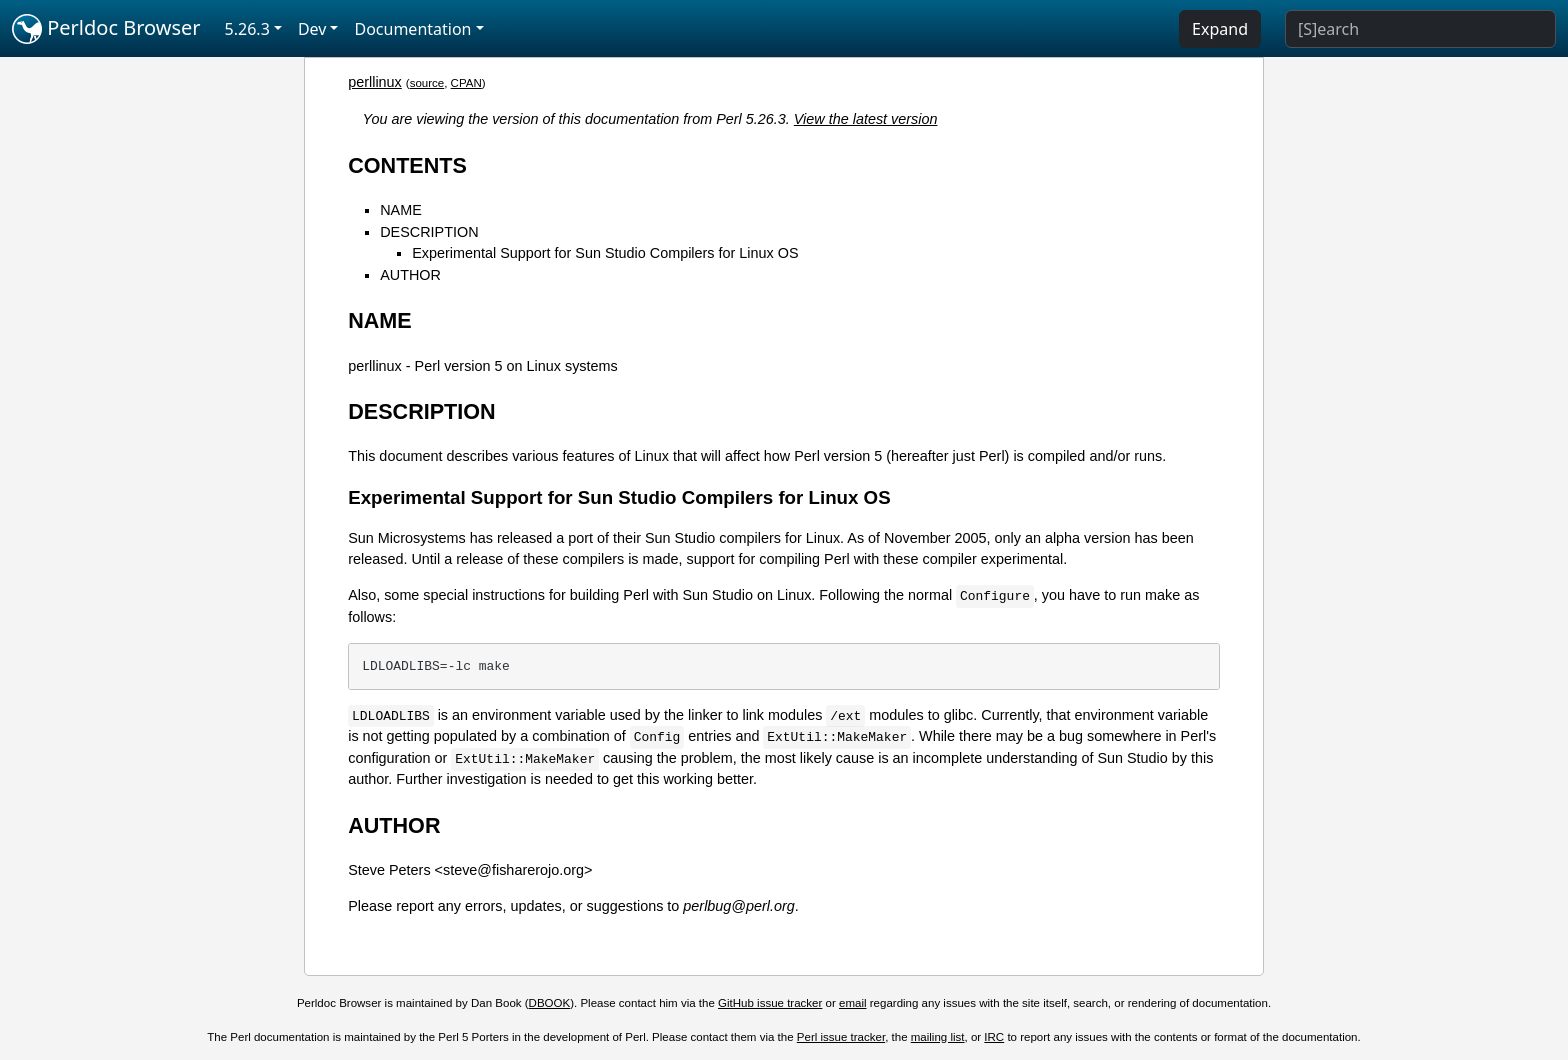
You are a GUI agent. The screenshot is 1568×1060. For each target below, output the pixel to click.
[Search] (1420, 29)
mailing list (938, 1037)
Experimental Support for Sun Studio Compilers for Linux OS (605, 253)
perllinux (375, 82)
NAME (401, 210)
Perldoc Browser (106, 29)
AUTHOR (410, 275)
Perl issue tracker (841, 1037)
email (853, 1003)
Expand (1220, 29)
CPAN (466, 83)
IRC (994, 1037)
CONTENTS (407, 165)
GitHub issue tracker (770, 1003)
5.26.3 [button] (247, 29)
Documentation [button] (412, 29)
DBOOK (550, 1003)
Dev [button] (312, 29)
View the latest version (866, 119)
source (427, 83)
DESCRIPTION (429, 232)
